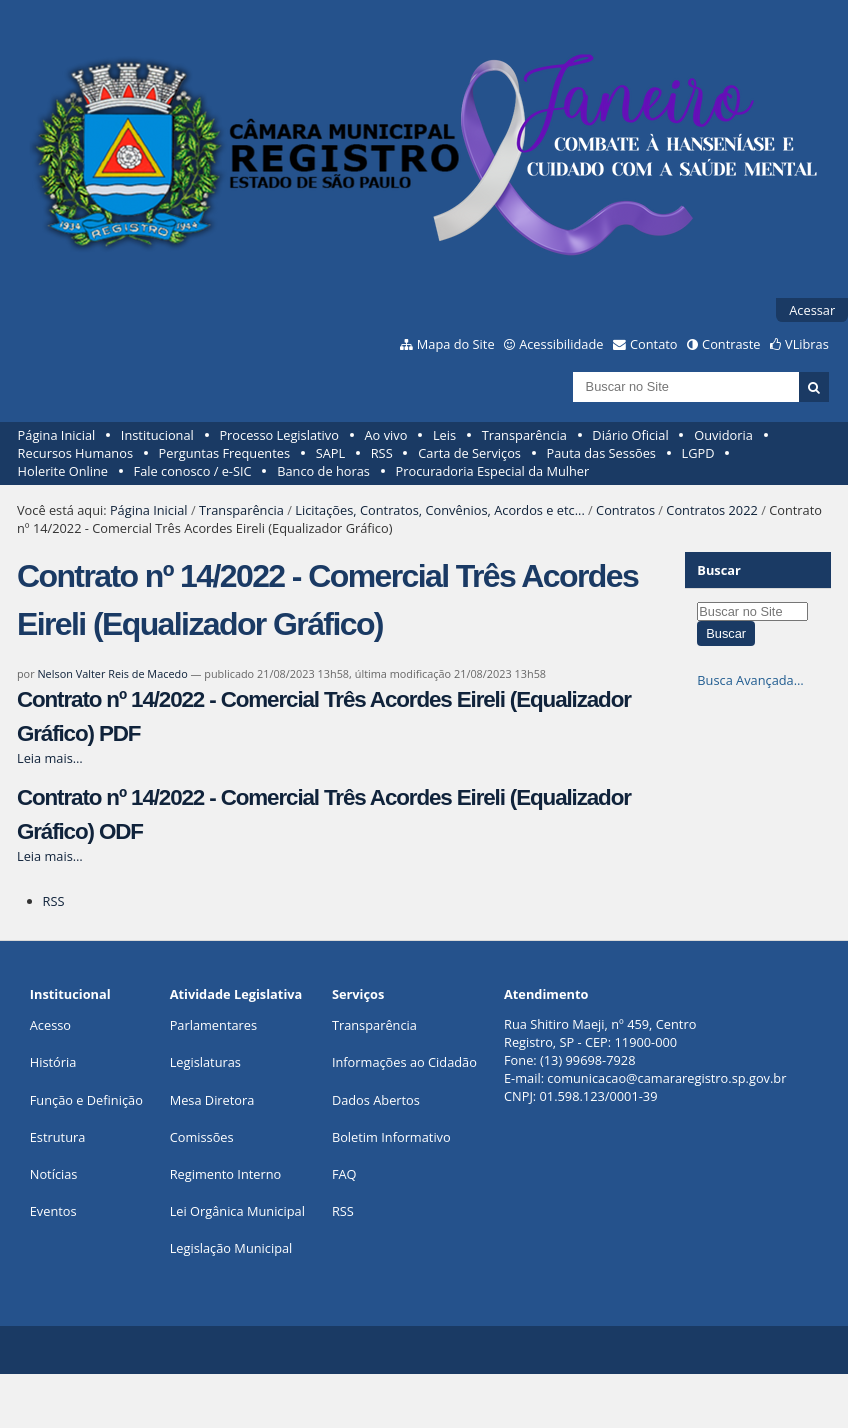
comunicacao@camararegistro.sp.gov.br (666, 1078)
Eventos (53, 1211)
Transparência (524, 435)
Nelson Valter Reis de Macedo (112, 673)
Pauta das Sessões (601, 453)
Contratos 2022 (711, 510)
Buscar (719, 570)
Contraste (731, 344)
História (53, 1062)
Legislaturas (205, 1062)
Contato (654, 344)
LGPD (698, 453)
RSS (382, 453)
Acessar (812, 310)
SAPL (331, 453)
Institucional (157, 435)
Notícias (54, 1174)
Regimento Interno (226, 1174)
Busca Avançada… (750, 680)
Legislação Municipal (231, 1248)
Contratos (625, 510)
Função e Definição (86, 1100)
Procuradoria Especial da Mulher (493, 471)
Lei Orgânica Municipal (237, 1211)
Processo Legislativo (279, 435)
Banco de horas (323, 471)
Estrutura (58, 1137)
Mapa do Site (456, 344)
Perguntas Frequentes (224, 453)
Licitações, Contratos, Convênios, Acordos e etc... (439, 510)
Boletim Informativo (391, 1137)
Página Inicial (57, 435)
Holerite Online (63, 471)
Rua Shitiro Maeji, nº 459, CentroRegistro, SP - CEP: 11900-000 (600, 1033)
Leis (444, 435)
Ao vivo (386, 435)
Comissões (202, 1137)
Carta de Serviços (469, 453)
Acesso (50, 1025)
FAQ (344, 1174)
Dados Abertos (376, 1100)
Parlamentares (213, 1025)
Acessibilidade (561, 344)
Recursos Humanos (75, 453)
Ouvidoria (723, 435)
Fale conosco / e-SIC (193, 471)
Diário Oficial (630, 435)
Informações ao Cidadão (404, 1062)
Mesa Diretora (212, 1100)
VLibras (807, 344)
